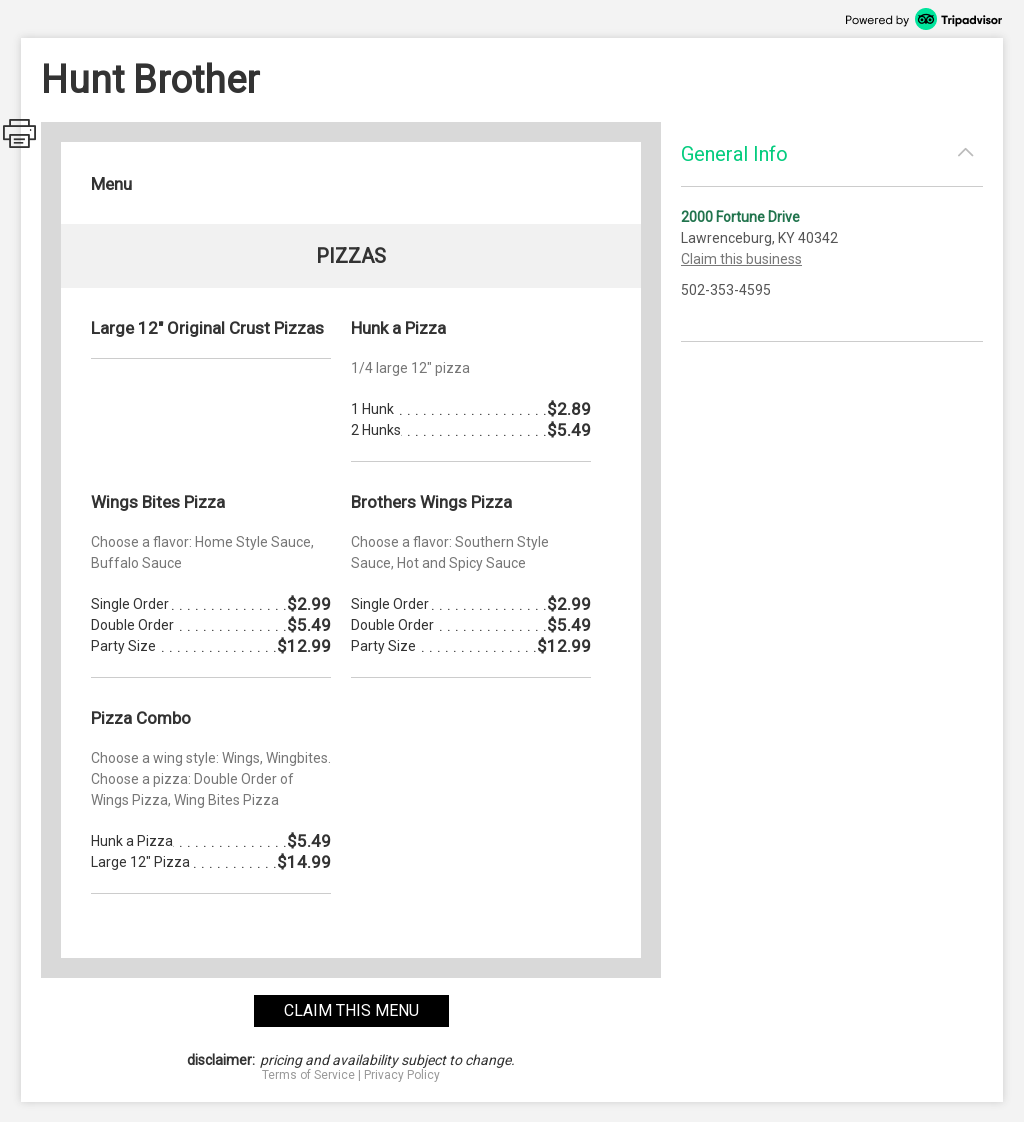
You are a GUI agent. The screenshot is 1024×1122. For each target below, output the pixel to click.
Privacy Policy (402, 1075)
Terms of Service (308, 1075)
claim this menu (351, 1010)
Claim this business (741, 259)
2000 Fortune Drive (740, 217)
